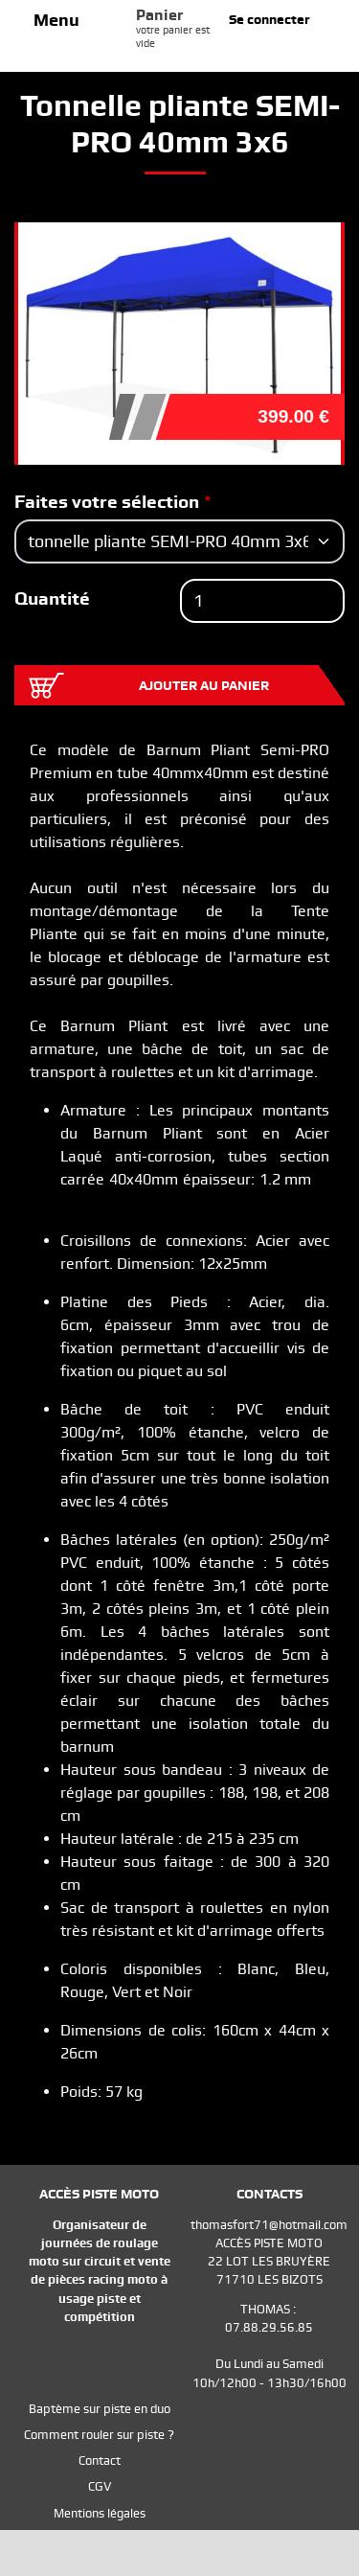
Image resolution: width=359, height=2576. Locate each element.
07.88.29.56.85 (269, 2327)
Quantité (52, 598)
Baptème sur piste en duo (99, 2409)
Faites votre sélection (106, 502)
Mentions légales (100, 2513)
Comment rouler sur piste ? (99, 2434)
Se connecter (269, 19)
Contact (100, 2460)
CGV (99, 2486)
